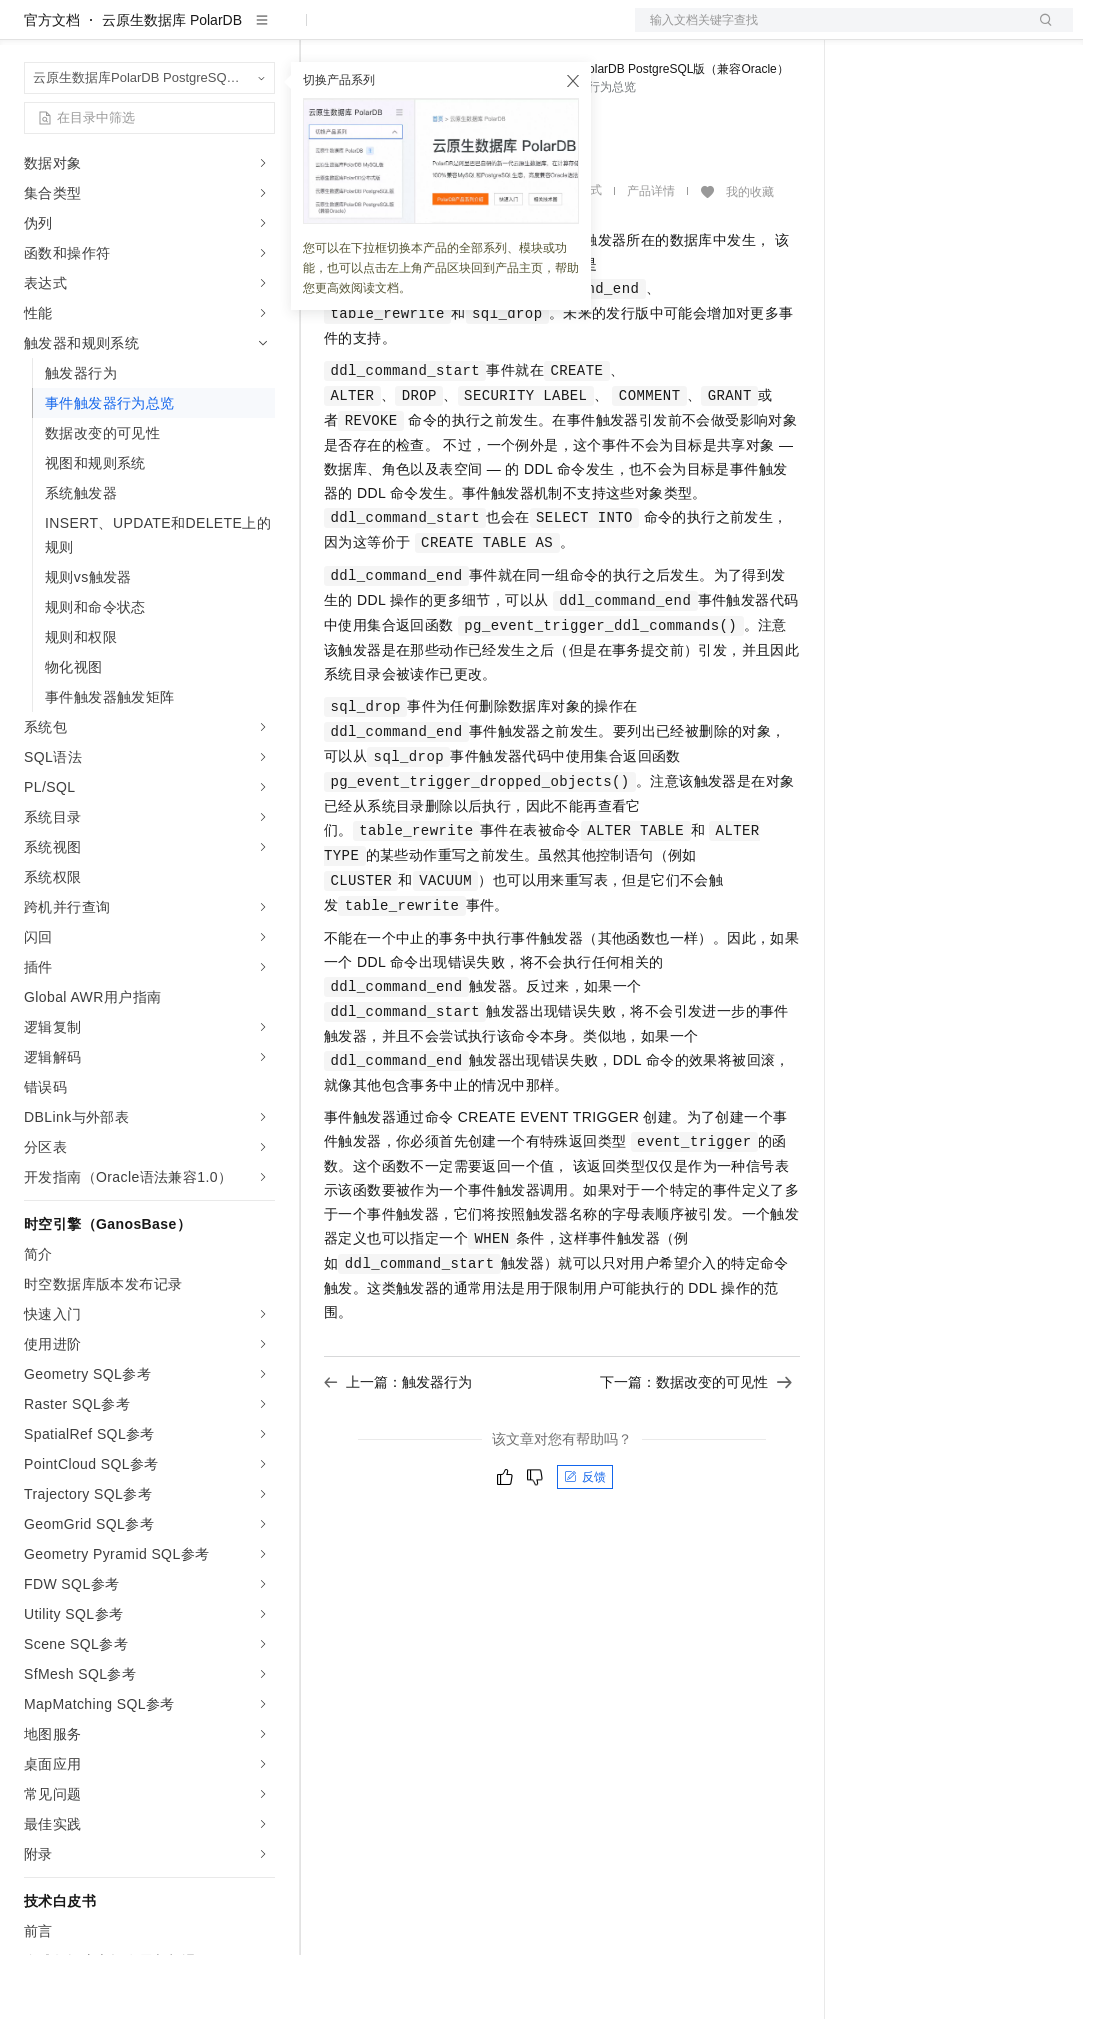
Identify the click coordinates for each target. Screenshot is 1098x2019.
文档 (829, 32)
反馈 (585, 1541)
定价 (432, 32)
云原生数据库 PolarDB (172, 84)
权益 (384, 32)
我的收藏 (750, 256)
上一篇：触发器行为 (398, 1446)
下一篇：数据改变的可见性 (696, 1446)
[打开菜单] (32, 32)
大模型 (205, 32)
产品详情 (651, 255)
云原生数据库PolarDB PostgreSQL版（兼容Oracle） (648, 133)
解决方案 (322, 32)
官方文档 (52, 84)
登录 (1040, 32)
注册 (967, 32)
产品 (260, 32)
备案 (871, 32)
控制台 (919, 32)
